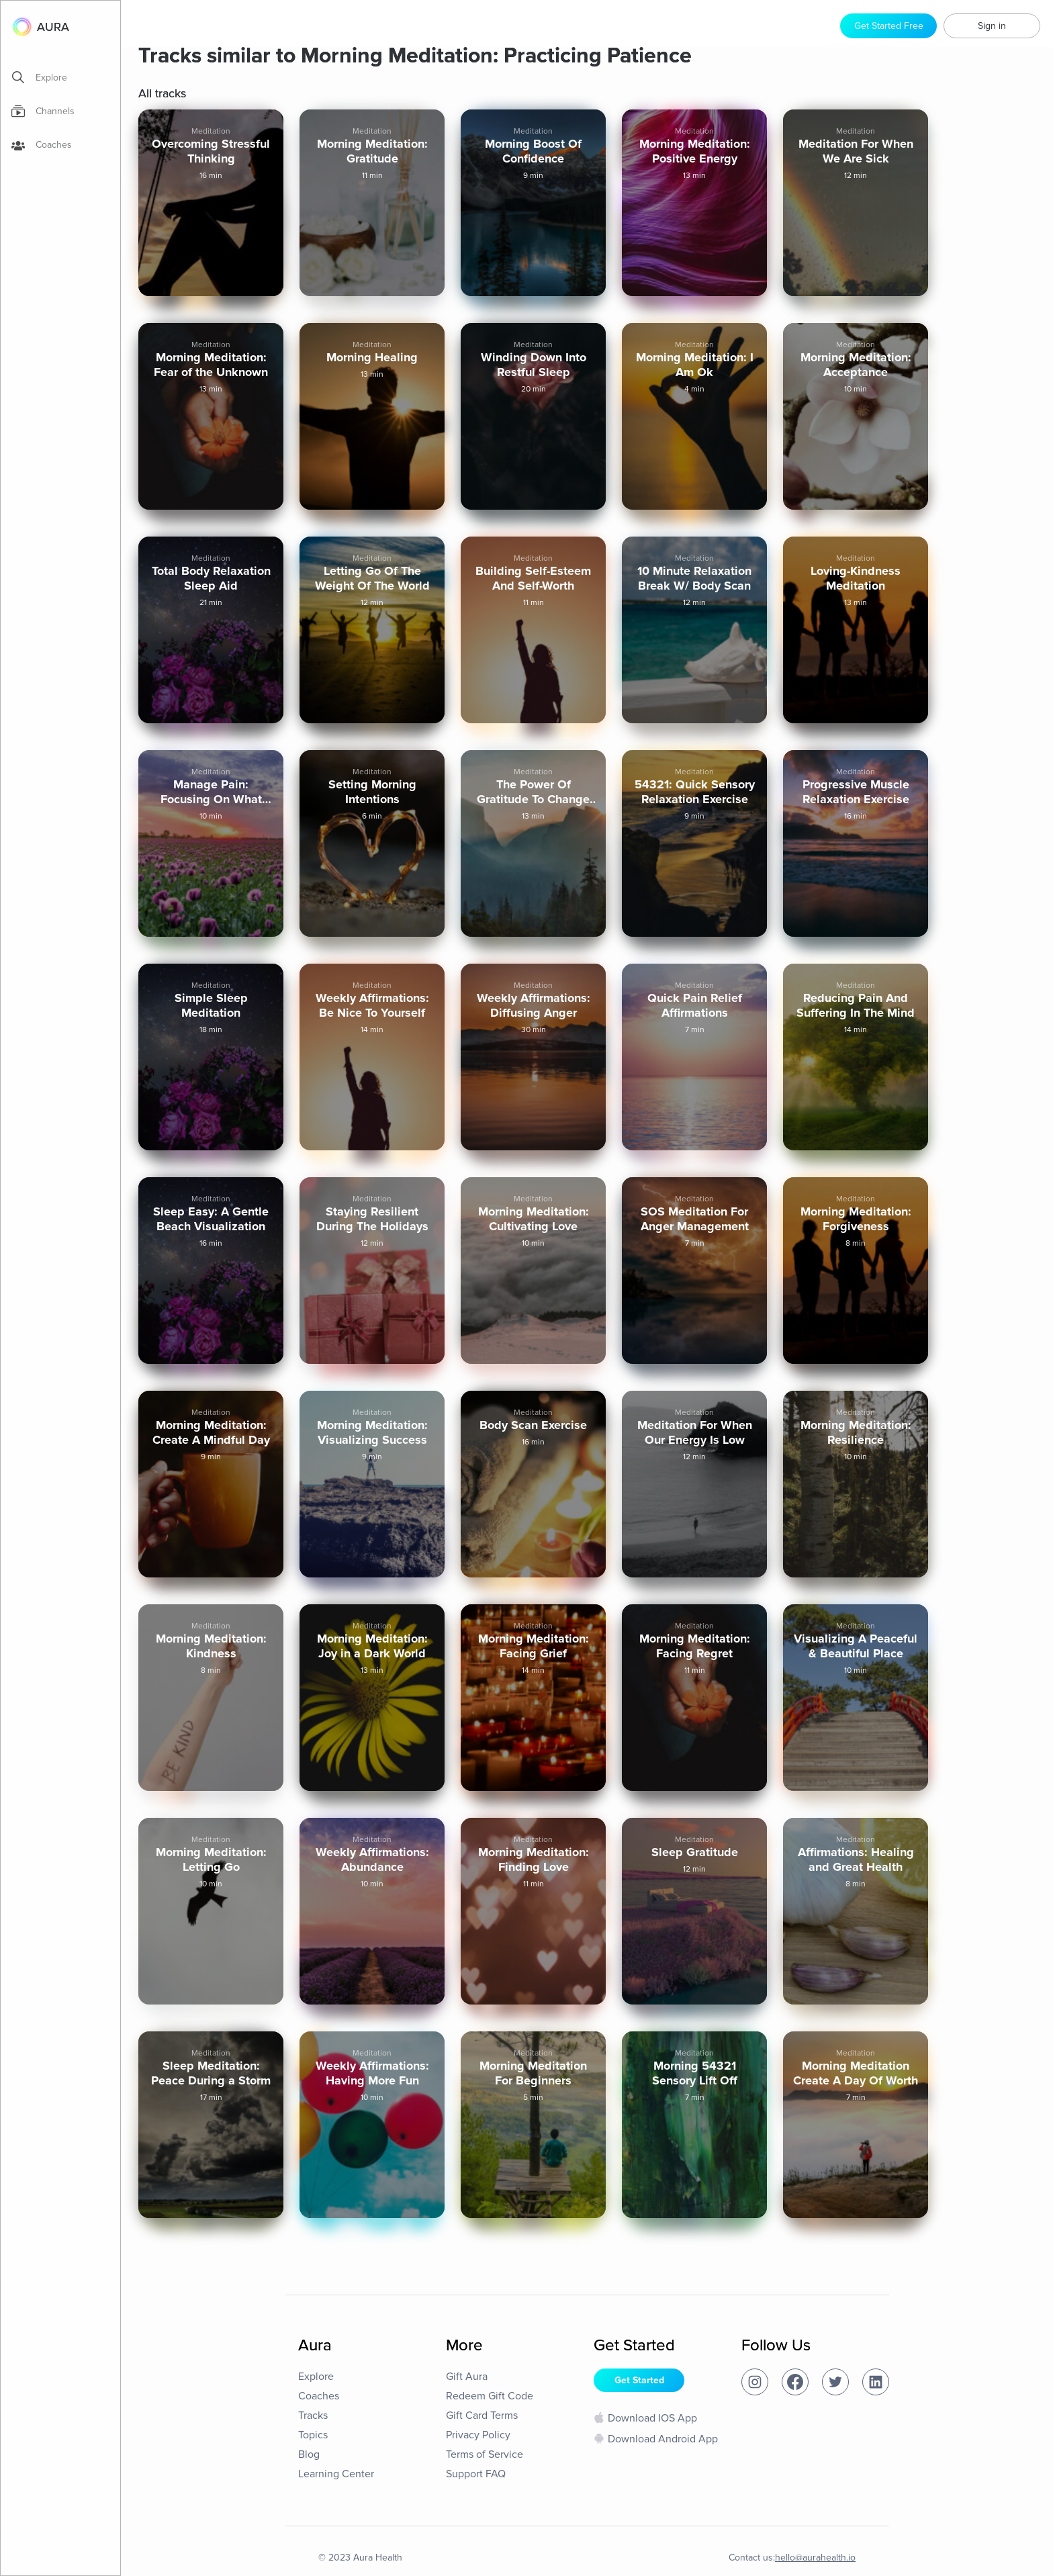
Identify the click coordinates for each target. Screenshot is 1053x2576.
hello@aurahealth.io (815, 2557)
